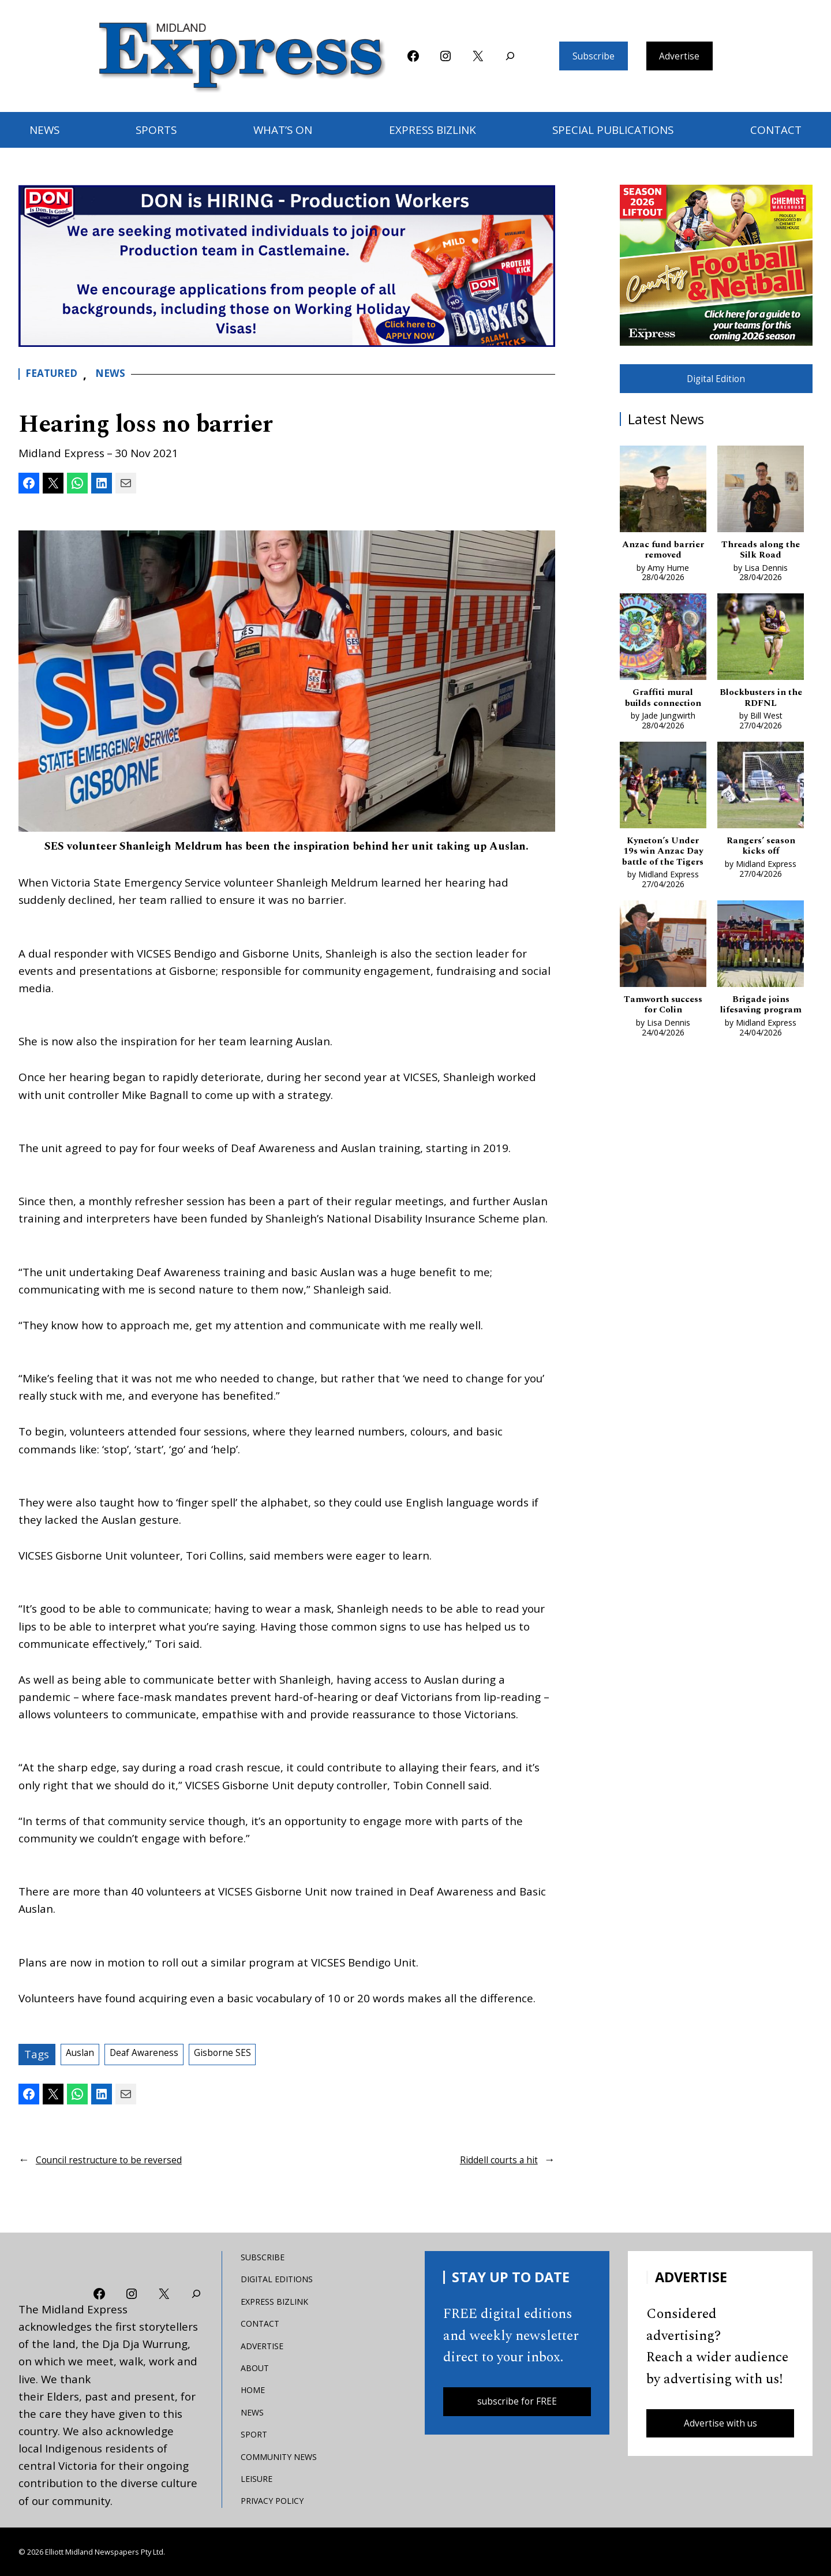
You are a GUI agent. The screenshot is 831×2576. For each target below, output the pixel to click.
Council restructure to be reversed (125, 2158)
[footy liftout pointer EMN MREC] (716, 265)
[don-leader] (286, 265)
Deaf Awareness (161, 2053)
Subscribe (587, 55)
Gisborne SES (254, 2053)
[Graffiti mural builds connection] (663, 650)
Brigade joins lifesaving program (761, 1050)
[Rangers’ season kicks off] (760, 816)
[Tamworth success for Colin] (663, 982)
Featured (55, 374)
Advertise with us (720, 2425)
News (120, 374)
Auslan (84, 2053)
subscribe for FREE (517, 2403)
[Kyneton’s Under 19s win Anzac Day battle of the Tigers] (663, 816)
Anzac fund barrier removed (663, 558)
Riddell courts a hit (489, 2158)
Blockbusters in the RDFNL (761, 711)
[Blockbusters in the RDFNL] (760, 650)
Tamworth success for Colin (663, 1044)
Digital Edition (716, 381)
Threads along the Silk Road (761, 558)
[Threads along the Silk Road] (760, 497)
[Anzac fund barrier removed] (663, 497)
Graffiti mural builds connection (663, 718)
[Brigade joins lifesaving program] (760, 982)
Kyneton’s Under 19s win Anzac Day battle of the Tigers (663, 884)
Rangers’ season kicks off (761, 878)
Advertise (685, 55)
